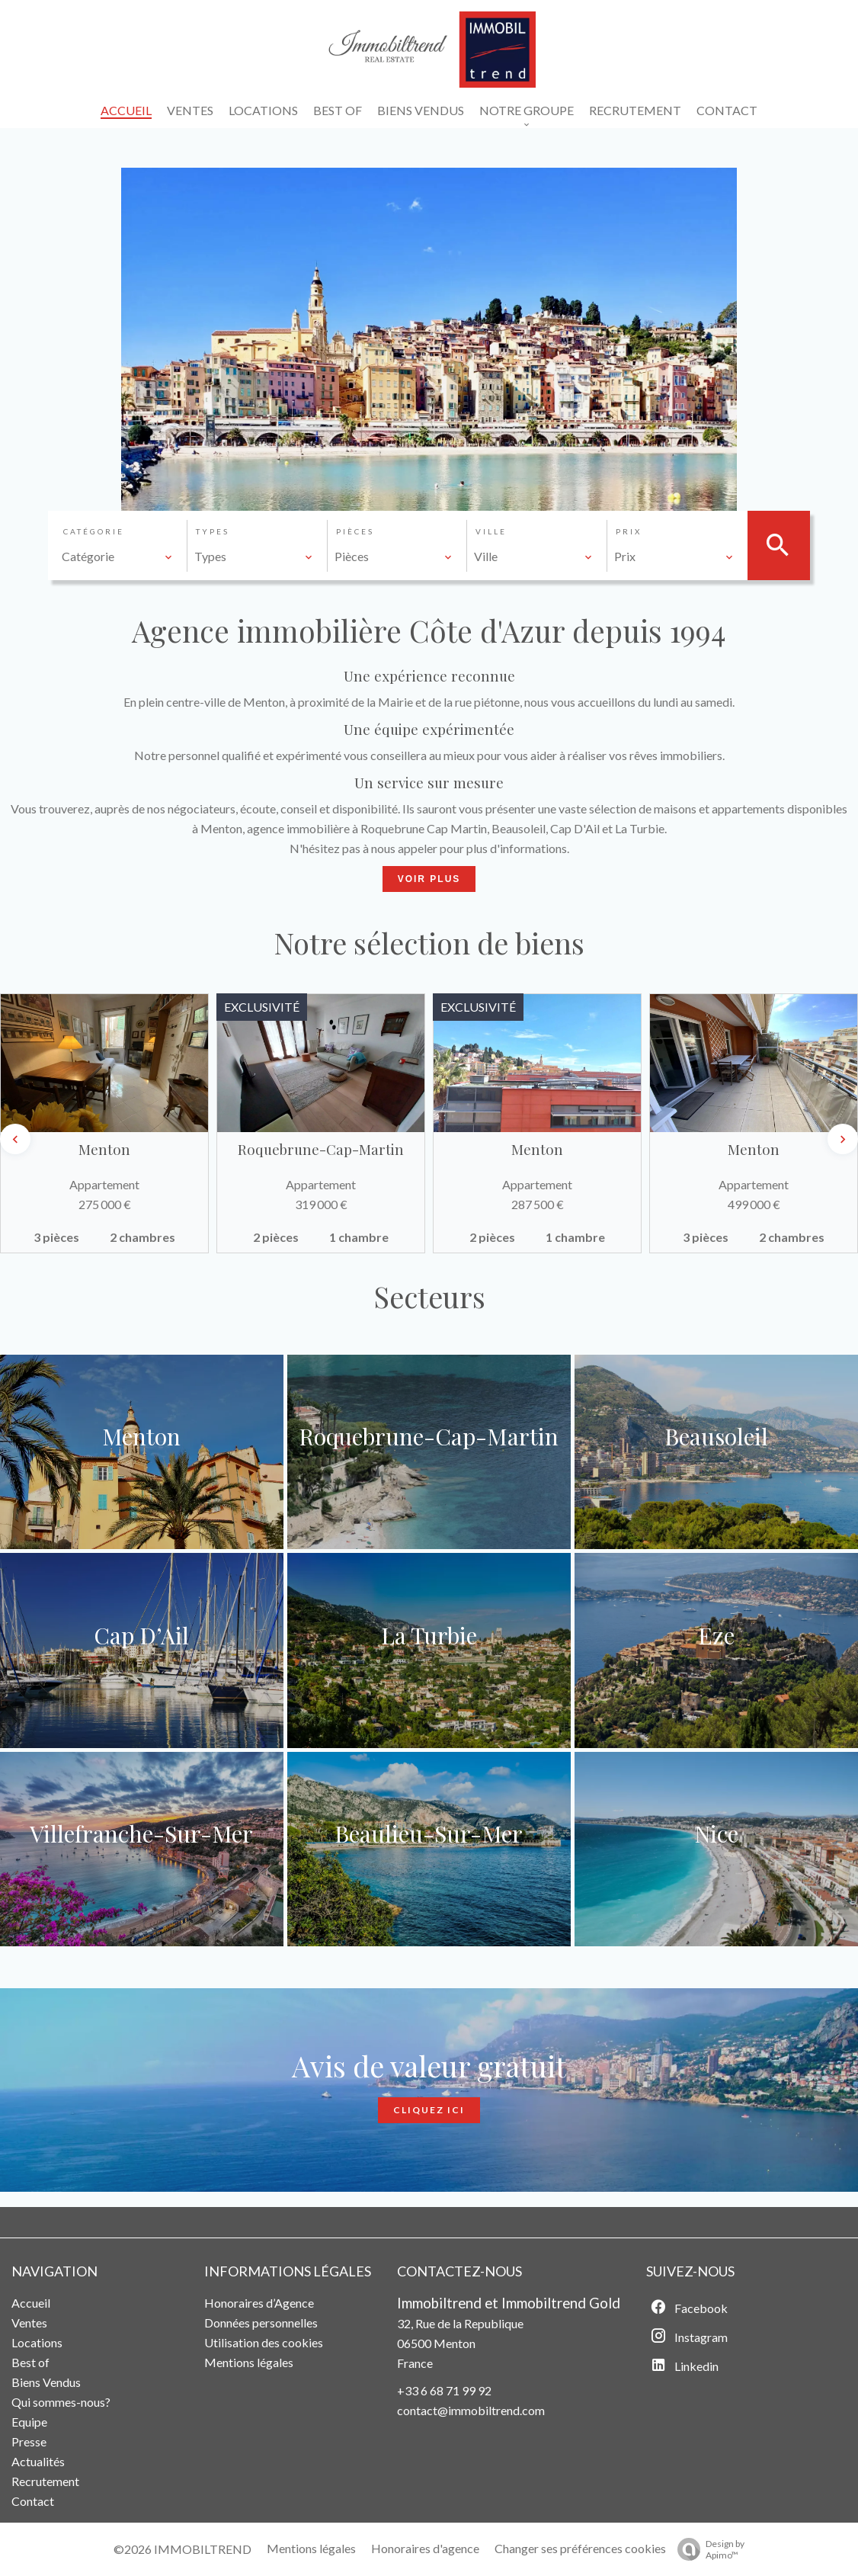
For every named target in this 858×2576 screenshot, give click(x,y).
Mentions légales (311, 2548)
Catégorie (93, 531)
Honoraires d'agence (425, 2548)
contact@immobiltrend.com (471, 2410)
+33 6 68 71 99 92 (444, 2390)
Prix (629, 531)
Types (212, 531)
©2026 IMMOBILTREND (182, 2549)
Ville (491, 531)
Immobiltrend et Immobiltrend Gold (508, 2303)
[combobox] (117, 556)
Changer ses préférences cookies (580, 2548)
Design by (707, 2549)
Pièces (355, 531)
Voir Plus (429, 879)
